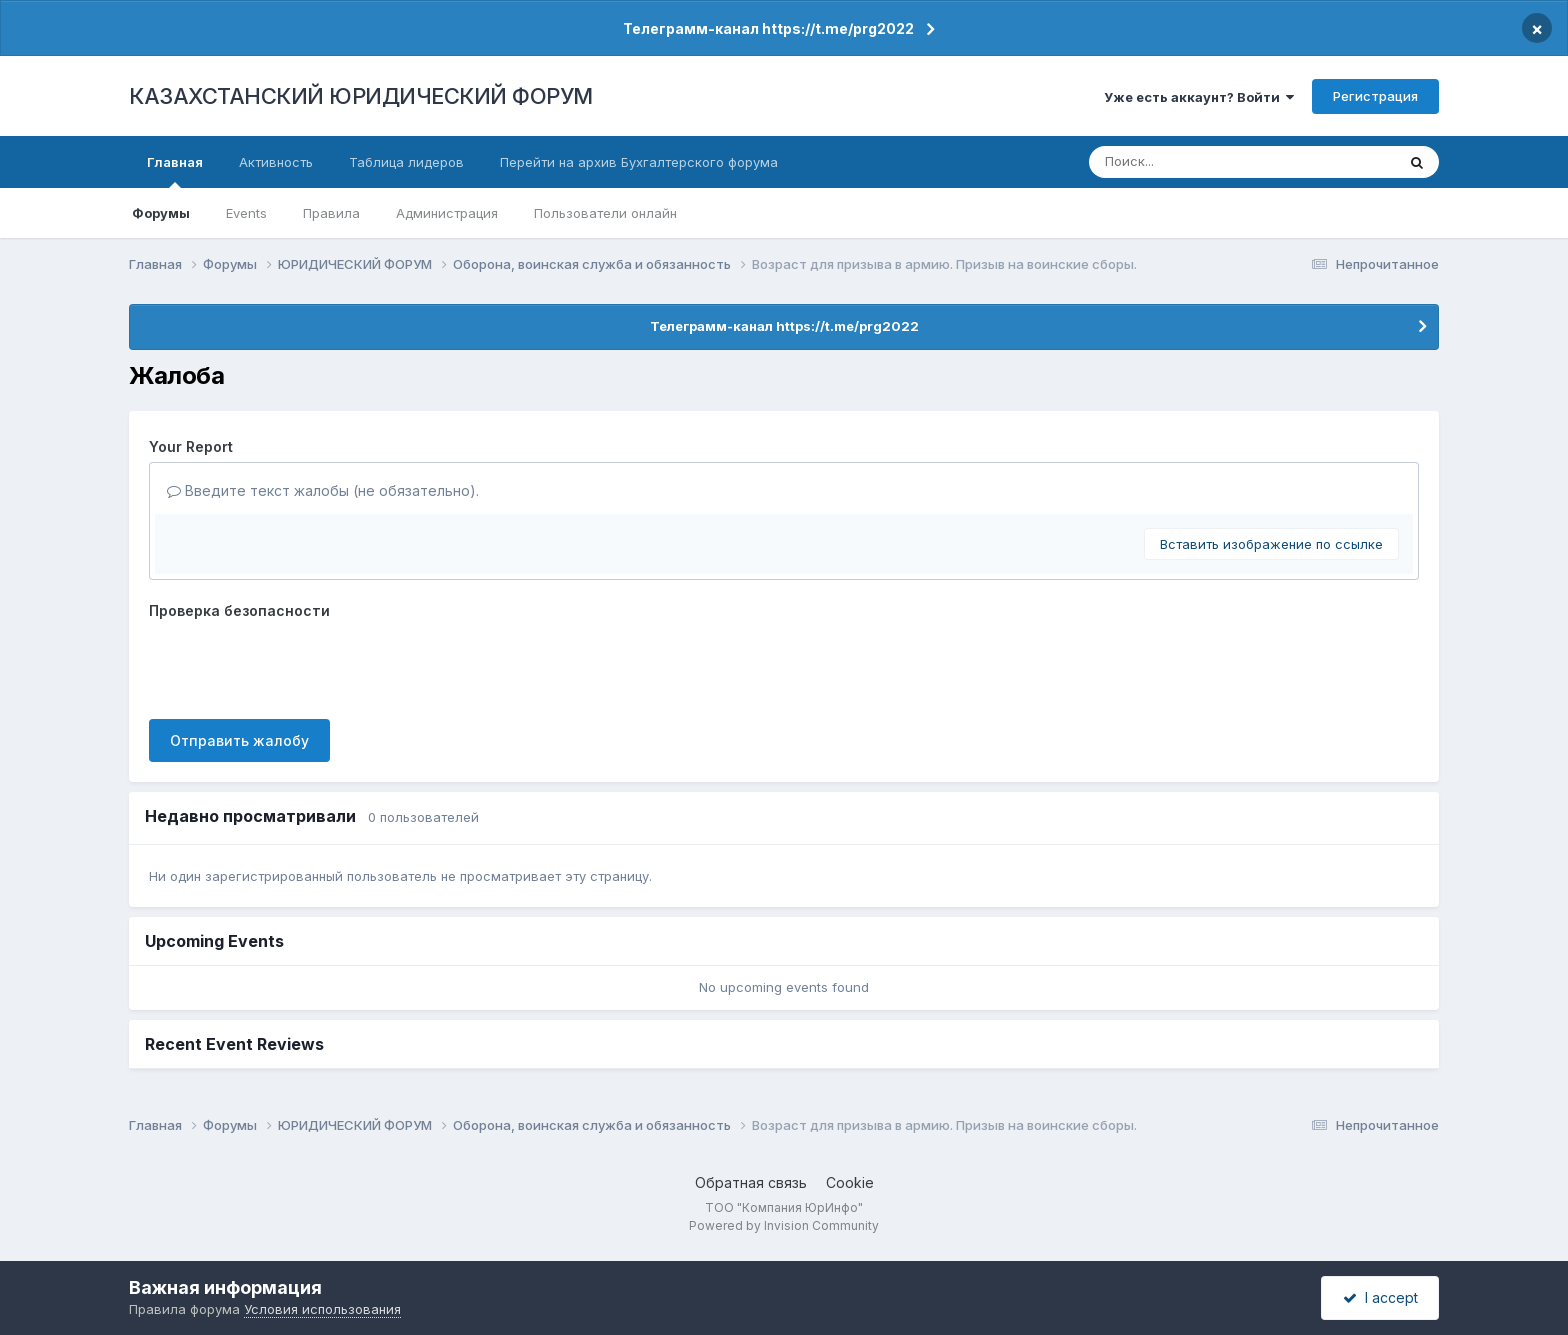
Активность (276, 162)
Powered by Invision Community (784, 1225)
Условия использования (322, 1309)
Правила (331, 213)
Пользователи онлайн (605, 213)
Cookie (850, 1182)
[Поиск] (1205, 162)
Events (246, 213)
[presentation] (301, 665)
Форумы (161, 213)
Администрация (447, 213)
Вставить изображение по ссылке (1271, 544)
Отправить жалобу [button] (239, 740)
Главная (175, 171)
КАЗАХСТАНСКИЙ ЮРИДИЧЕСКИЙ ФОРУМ (361, 96)
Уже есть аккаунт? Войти (1199, 97)
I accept (1380, 1297)
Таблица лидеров (406, 162)
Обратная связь (751, 1182)
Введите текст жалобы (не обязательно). (323, 490)
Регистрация (1375, 96)
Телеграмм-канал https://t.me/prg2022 (768, 28)
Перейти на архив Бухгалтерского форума (639, 162)
